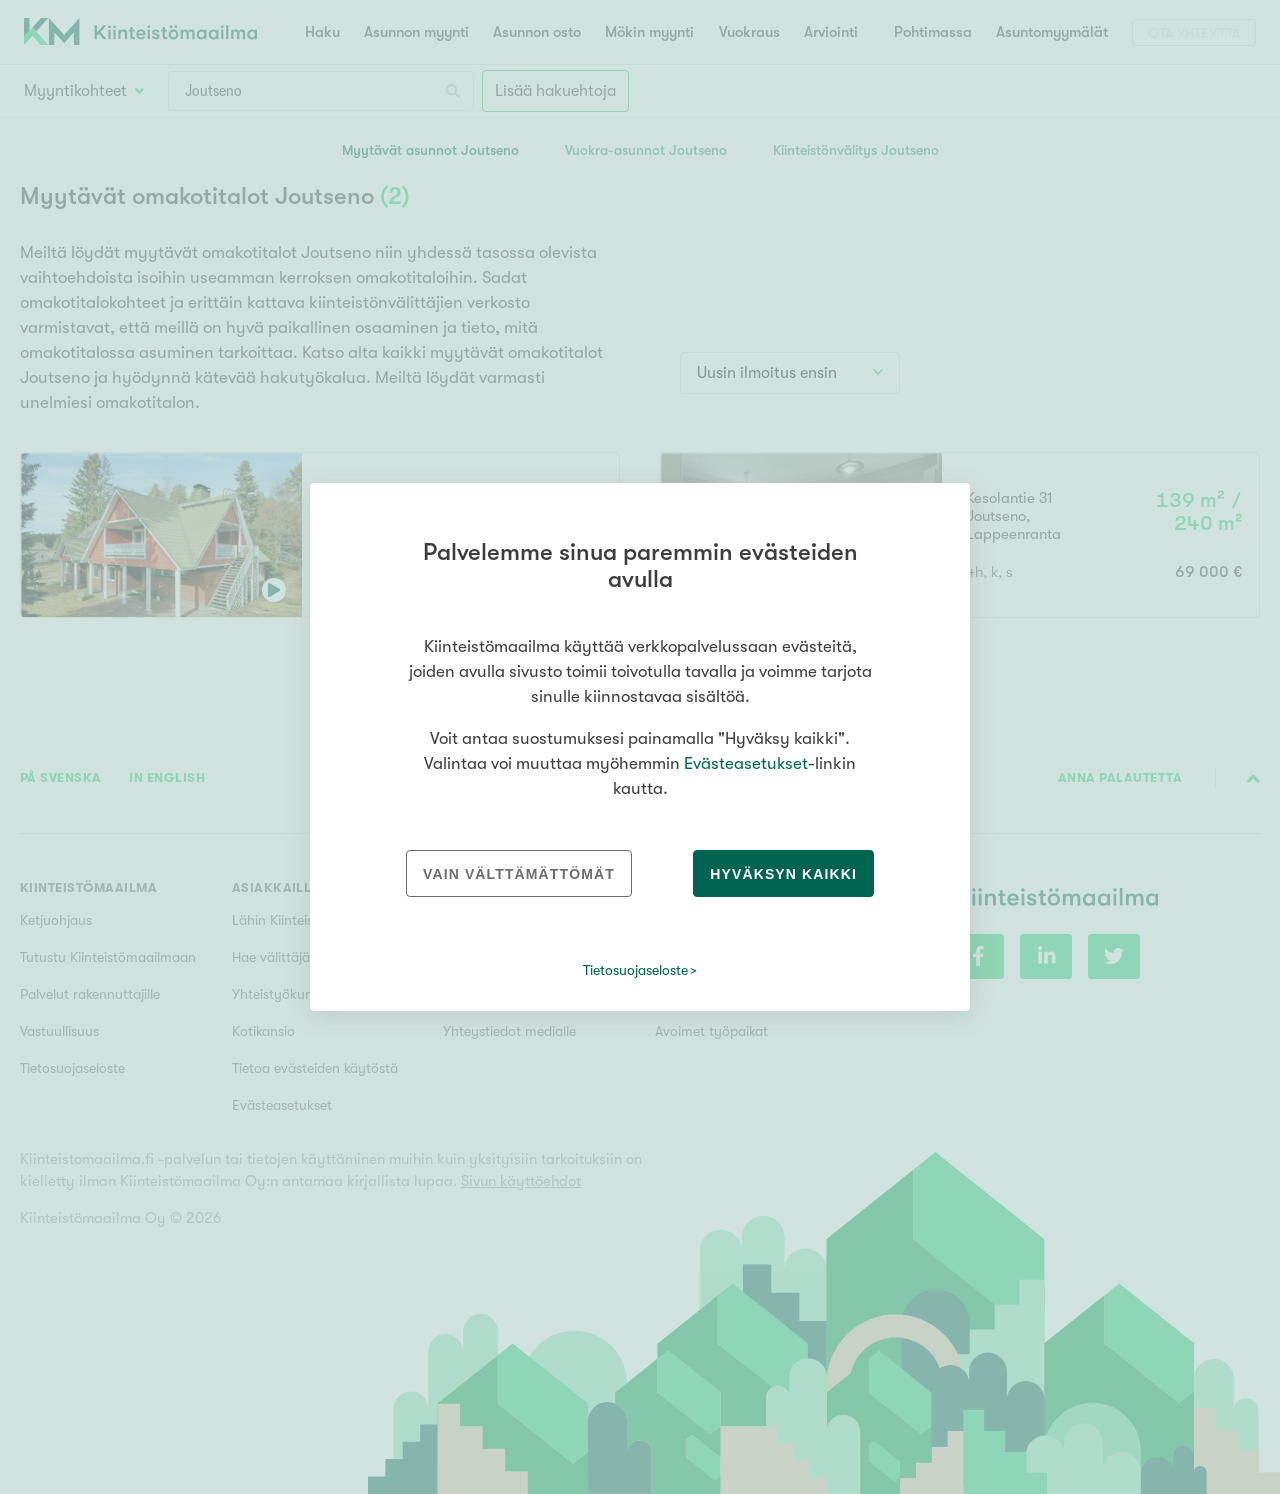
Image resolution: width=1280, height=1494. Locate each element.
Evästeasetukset (746, 763)
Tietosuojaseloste (635, 970)
